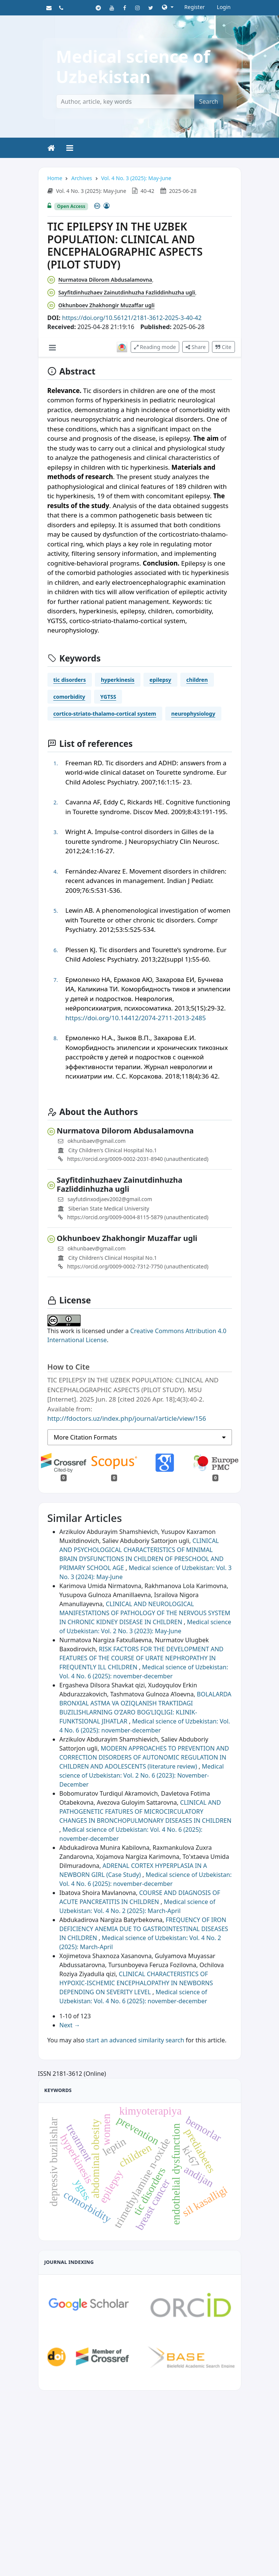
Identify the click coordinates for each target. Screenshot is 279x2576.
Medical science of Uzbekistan (133, 66)
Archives (81, 178)
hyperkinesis (117, 679)
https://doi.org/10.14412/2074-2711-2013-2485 (136, 1017)
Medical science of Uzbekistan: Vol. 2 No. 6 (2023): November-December (141, 1775)
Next (69, 2025)
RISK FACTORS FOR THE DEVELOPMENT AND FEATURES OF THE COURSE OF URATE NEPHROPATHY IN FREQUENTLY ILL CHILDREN (141, 1658)
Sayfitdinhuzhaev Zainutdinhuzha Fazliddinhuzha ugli (126, 292)
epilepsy (160, 679)
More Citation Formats (85, 1437)
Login (224, 7)
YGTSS (108, 696)
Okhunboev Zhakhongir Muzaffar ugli (106, 305)
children (197, 679)
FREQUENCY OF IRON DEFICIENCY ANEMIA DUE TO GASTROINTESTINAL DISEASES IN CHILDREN (143, 1929)
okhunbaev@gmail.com (96, 1140)
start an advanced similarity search (135, 2040)
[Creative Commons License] (101, 206)
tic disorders (69, 679)
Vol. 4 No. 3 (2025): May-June (136, 178)
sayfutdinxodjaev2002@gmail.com (109, 1199)
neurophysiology (193, 713)
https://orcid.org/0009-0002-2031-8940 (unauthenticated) (133, 1158)
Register (194, 7)
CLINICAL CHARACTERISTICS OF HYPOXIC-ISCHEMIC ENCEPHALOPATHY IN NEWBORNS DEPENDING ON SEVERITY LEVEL (136, 1983)
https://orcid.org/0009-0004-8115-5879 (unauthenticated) (133, 1217)
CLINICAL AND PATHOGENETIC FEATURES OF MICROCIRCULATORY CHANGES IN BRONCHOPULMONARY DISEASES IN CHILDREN (145, 1811)
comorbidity (69, 696)
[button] (167, 7)
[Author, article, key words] (125, 101)
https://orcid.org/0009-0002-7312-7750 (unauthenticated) (133, 1266)
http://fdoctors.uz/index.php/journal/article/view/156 (126, 1418)
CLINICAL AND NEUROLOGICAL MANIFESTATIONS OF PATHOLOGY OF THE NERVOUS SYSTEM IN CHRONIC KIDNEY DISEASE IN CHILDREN (144, 1613)
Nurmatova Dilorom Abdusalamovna (105, 279)
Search (208, 101)
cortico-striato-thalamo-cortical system (104, 713)
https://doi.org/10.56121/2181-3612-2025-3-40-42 (132, 318)
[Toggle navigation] (69, 148)
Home (55, 178)
